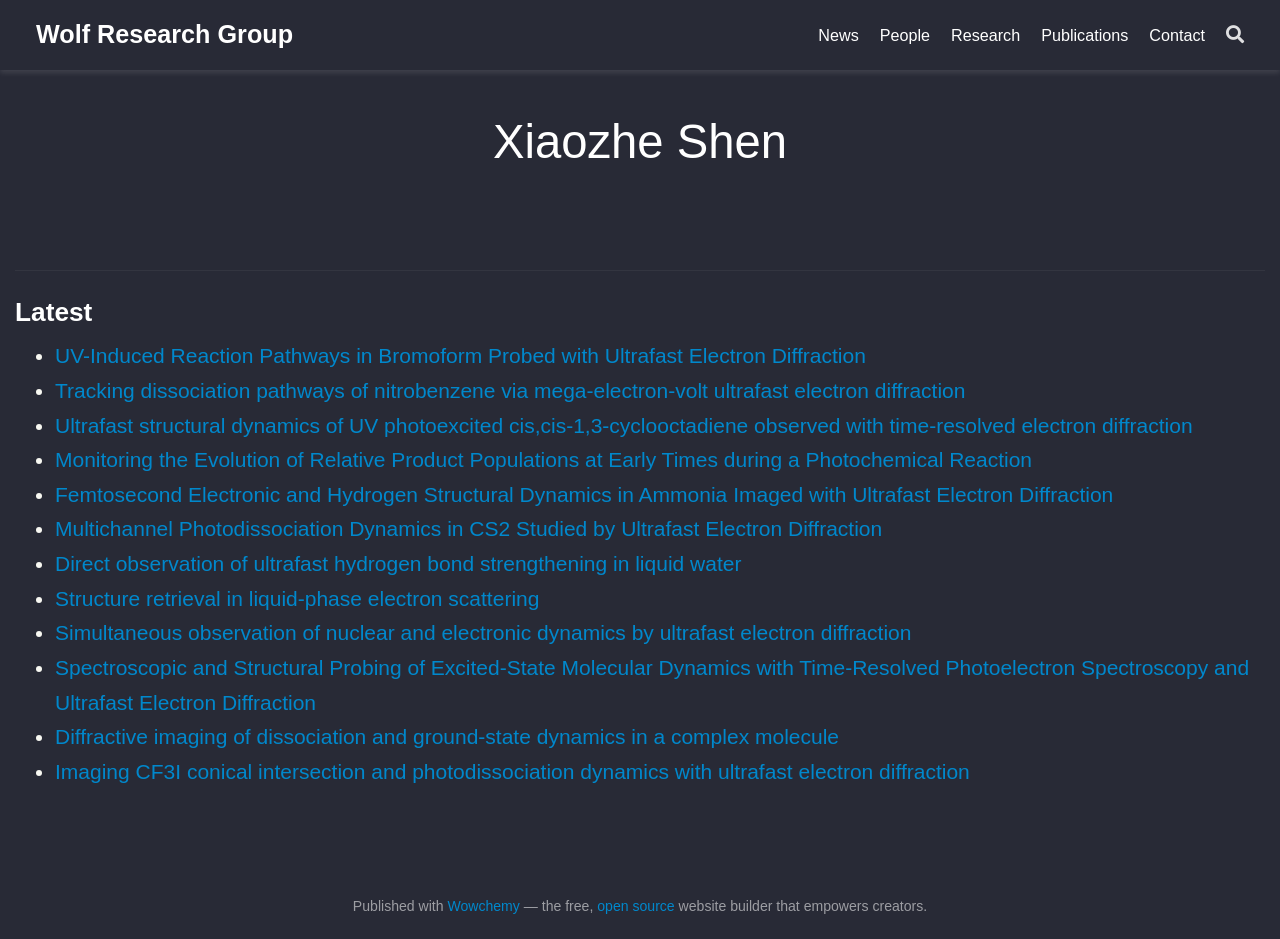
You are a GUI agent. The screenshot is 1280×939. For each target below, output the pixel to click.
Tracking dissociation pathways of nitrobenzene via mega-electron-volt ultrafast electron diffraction (510, 390)
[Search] (1235, 35)
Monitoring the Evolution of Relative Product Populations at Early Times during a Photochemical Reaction (543, 459)
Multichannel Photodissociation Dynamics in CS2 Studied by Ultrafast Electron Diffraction (468, 528)
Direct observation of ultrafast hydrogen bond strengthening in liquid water (398, 563)
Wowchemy (483, 906)
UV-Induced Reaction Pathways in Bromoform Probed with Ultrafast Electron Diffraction (460, 355)
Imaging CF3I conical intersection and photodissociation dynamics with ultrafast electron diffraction (512, 771)
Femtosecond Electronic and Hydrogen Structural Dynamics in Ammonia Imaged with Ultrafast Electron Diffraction (584, 494)
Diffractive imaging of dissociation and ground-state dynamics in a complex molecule (447, 736)
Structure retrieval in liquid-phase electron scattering (297, 598)
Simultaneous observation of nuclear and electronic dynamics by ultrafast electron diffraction (483, 632)
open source (635, 906)
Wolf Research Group (164, 34)
